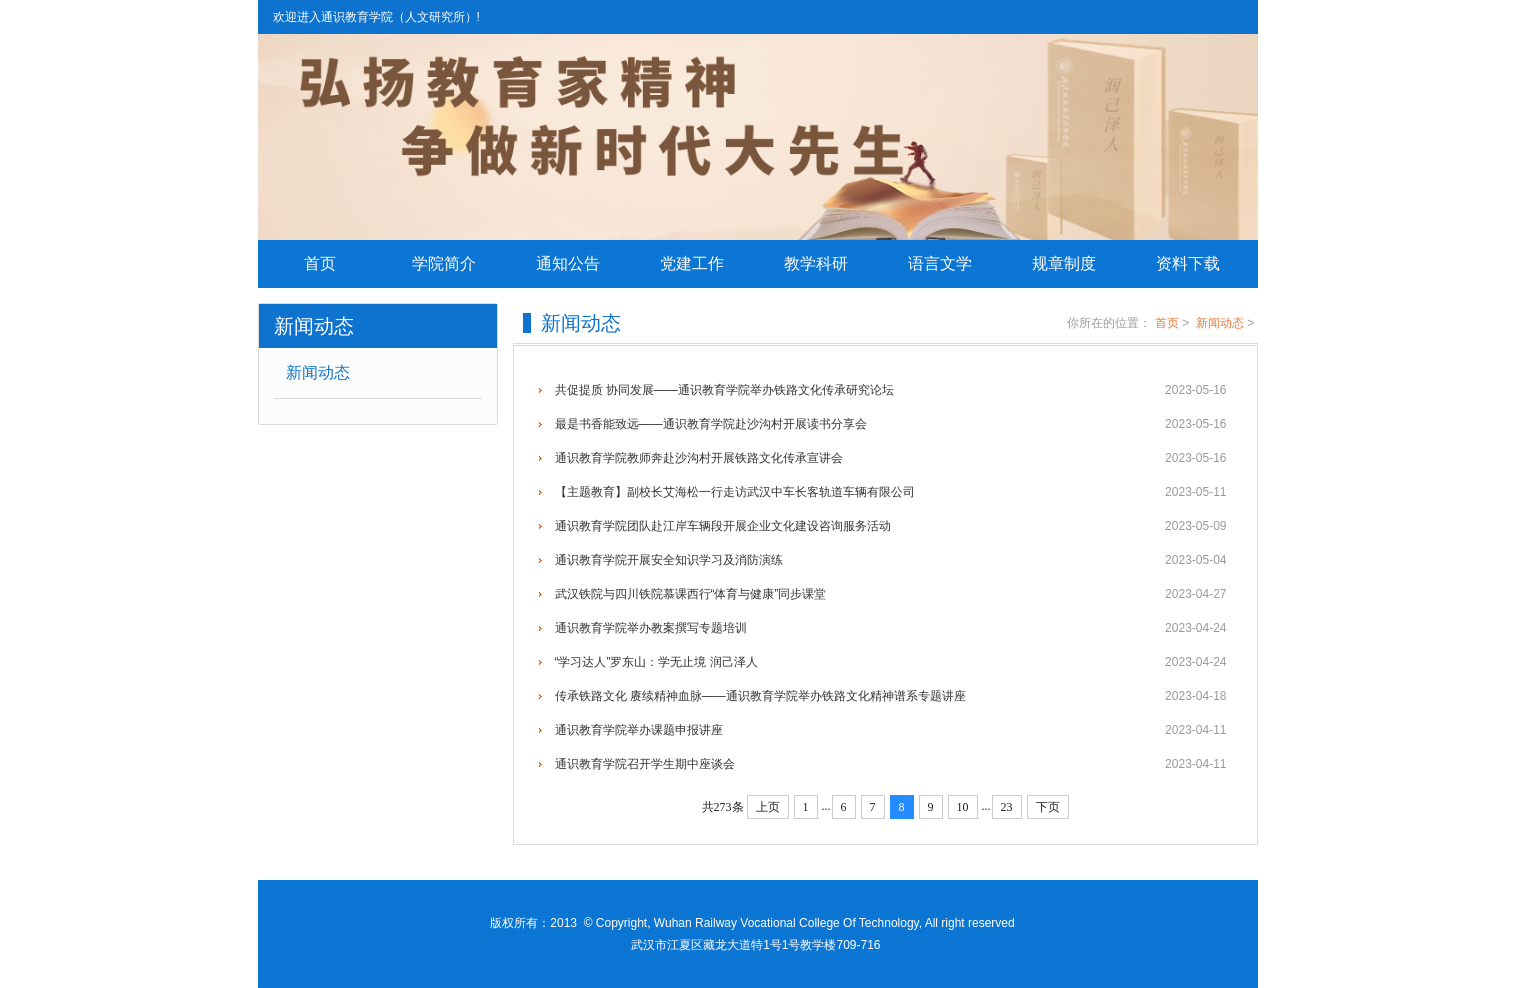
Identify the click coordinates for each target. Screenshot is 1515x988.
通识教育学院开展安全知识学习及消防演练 (891, 560)
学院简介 (444, 263)
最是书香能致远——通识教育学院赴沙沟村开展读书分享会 (891, 424)
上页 (768, 807)
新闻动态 (318, 372)
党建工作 (692, 263)
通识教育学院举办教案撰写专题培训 (891, 628)
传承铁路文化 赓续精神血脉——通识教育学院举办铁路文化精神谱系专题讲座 (891, 696)
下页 (1048, 807)
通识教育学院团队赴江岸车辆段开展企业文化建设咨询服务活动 (891, 526)
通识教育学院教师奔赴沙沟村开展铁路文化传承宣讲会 (891, 458)
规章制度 (1064, 263)
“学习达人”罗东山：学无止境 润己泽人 (891, 662)
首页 (320, 263)
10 (963, 807)
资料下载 (1188, 263)
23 (1007, 807)
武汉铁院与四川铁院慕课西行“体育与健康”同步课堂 (891, 594)
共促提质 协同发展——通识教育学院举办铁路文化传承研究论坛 (891, 390)
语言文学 (940, 263)
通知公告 (568, 263)
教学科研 (816, 263)
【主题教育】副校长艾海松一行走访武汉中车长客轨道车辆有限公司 (891, 492)
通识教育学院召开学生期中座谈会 (891, 764)
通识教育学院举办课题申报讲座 (891, 730)
